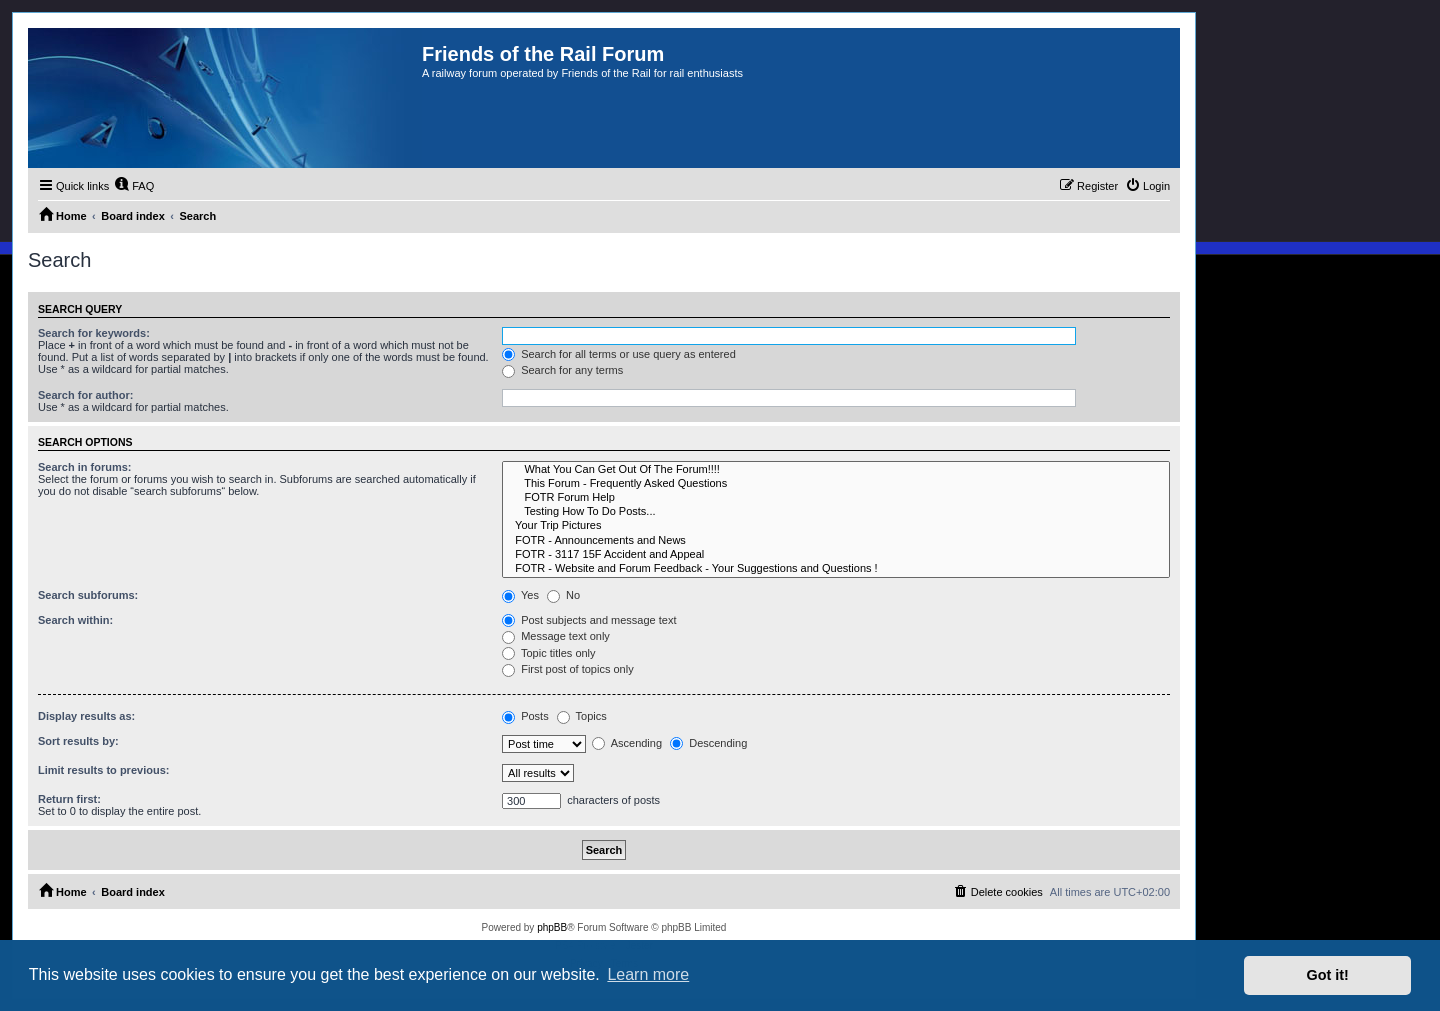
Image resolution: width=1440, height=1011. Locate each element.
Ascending (627, 743)
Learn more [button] (648, 974)
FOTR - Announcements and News (836, 541)
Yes (520, 595)
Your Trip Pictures (836, 526)
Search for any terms (562, 370)
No (563, 595)
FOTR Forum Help (836, 498)
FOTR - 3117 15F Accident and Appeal (836, 555)
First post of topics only (568, 669)
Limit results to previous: (103, 770)
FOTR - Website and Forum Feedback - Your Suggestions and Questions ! (836, 569)
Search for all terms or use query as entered (619, 354)
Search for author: (85, 395)
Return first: (69, 799)
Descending (708, 743)
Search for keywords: (94, 333)
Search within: (75, 620)
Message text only (556, 636)
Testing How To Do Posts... (836, 512)
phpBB (552, 927)
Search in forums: (85, 467)
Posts (525, 716)
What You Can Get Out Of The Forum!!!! (836, 470)
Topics (582, 716)
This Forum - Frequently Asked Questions (836, 484)
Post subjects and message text (589, 620)
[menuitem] (134, 186)
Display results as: (86, 716)
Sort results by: (78, 741)
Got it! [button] (1328, 975)
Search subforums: (88, 595)
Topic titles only (548, 653)
